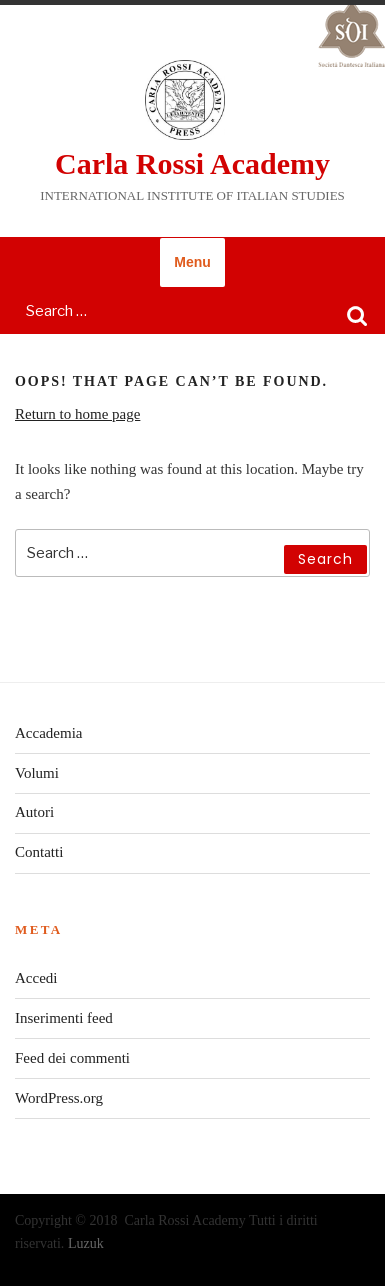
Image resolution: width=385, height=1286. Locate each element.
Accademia (48, 733)
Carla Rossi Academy (192, 163)
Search (357, 314)
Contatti (39, 852)
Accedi (36, 978)
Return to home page (77, 414)
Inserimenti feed (64, 1018)
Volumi (37, 773)
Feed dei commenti (72, 1058)
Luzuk (86, 1243)
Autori (34, 812)
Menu (192, 262)
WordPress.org (59, 1098)
